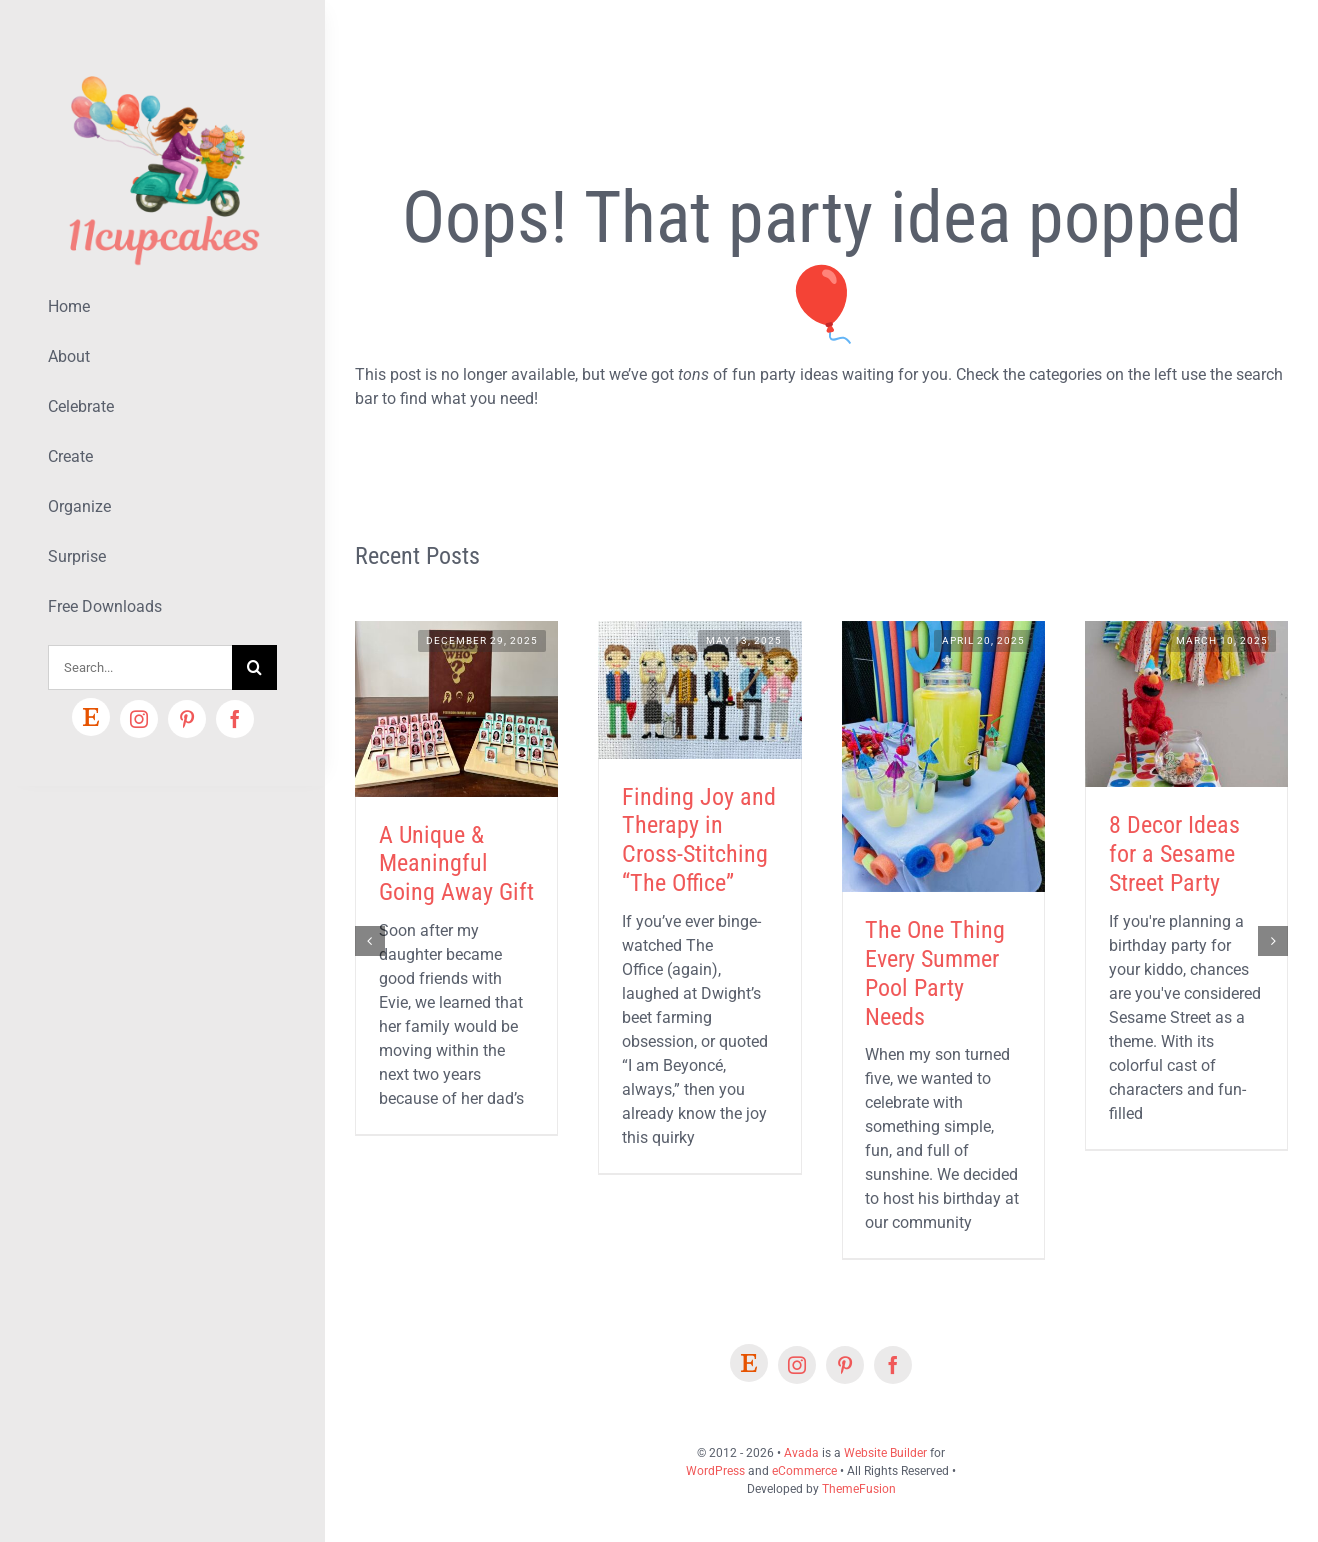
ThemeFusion (859, 1489)
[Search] (254, 667)
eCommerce (804, 1471)
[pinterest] (187, 719)
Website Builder (885, 1453)
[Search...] (140, 667)
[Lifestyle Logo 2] (162, 67)
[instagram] (139, 719)
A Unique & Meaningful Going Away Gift (456, 864)
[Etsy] (91, 717)
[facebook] (235, 719)
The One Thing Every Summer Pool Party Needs (935, 973)
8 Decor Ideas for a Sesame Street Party (1174, 854)
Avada (801, 1453)
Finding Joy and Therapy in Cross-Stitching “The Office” (699, 840)
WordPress (715, 1471)
